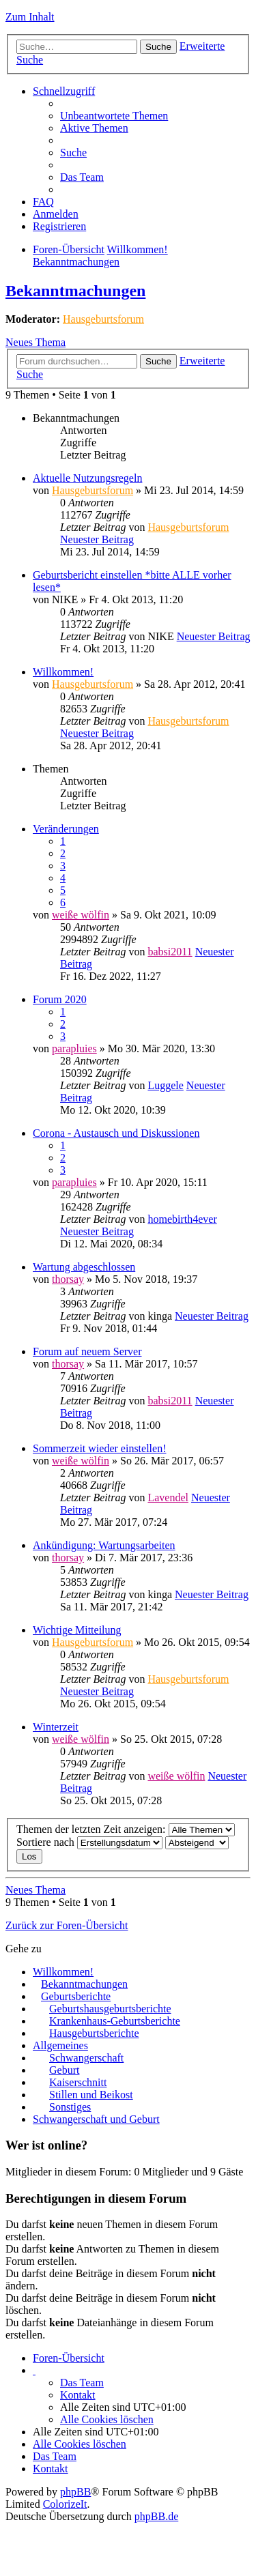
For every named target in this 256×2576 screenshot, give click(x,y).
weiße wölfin (80, 915)
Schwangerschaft (86, 2058)
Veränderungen (66, 829)
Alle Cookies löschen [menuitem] (107, 2419)
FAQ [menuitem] (43, 201)
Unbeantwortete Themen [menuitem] (114, 115)
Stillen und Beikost (91, 2094)
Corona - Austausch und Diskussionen (116, 1133)
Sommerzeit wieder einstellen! (99, 1448)
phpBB (75, 2492)
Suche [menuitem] (73, 152)
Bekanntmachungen (76, 261)
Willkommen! (137, 249)
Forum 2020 (60, 999)
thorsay (68, 1279)
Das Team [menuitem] (82, 177)
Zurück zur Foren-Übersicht (66, 1925)
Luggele (165, 1085)
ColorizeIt (65, 2504)
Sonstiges (70, 2107)
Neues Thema (35, 342)
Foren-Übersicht (68, 249)
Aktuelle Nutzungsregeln (87, 478)
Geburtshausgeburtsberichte (110, 2008)
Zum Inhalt (30, 17)
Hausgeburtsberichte (94, 2033)
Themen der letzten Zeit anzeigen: (125, 1829)
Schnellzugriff (64, 91)
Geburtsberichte (76, 1996)
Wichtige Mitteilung (77, 1630)
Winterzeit (56, 1727)
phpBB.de (156, 2516)
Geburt (64, 2070)
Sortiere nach (89, 1842)
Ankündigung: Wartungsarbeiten (104, 1545)
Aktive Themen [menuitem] (94, 128)
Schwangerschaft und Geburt (96, 2119)
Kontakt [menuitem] (78, 2395)
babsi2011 (169, 951)
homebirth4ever (181, 1219)
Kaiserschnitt (77, 2082)
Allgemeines (60, 2045)
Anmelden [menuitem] (56, 214)
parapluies (74, 1048)
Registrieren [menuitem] (59, 226)
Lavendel (167, 1497)
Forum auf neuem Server (87, 1351)
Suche (158, 47)
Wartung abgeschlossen (84, 1267)
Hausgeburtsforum (103, 319)
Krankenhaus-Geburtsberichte (114, 2021)
